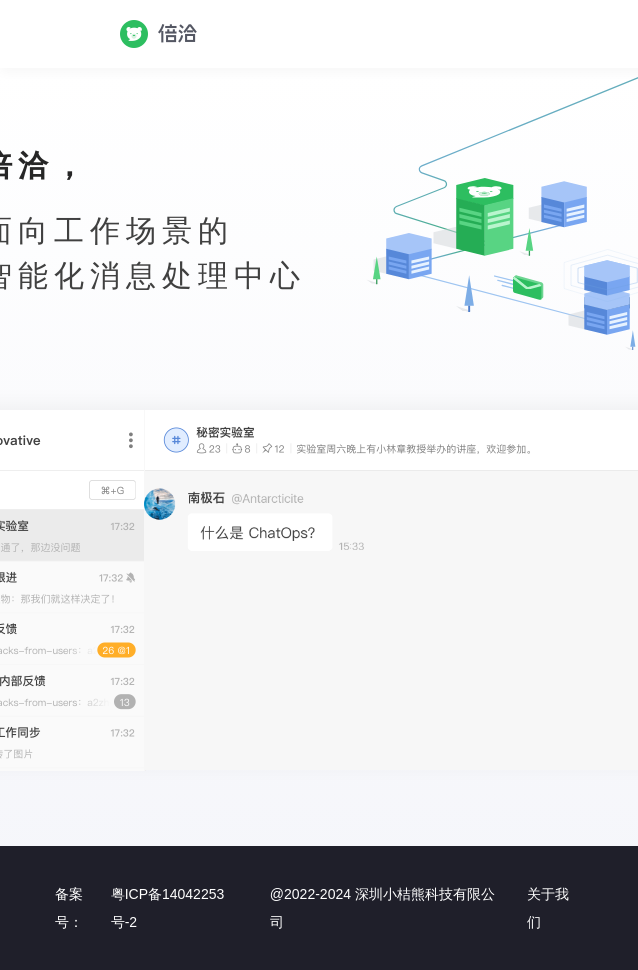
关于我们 (548, 908)
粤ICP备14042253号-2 (168, 908)
